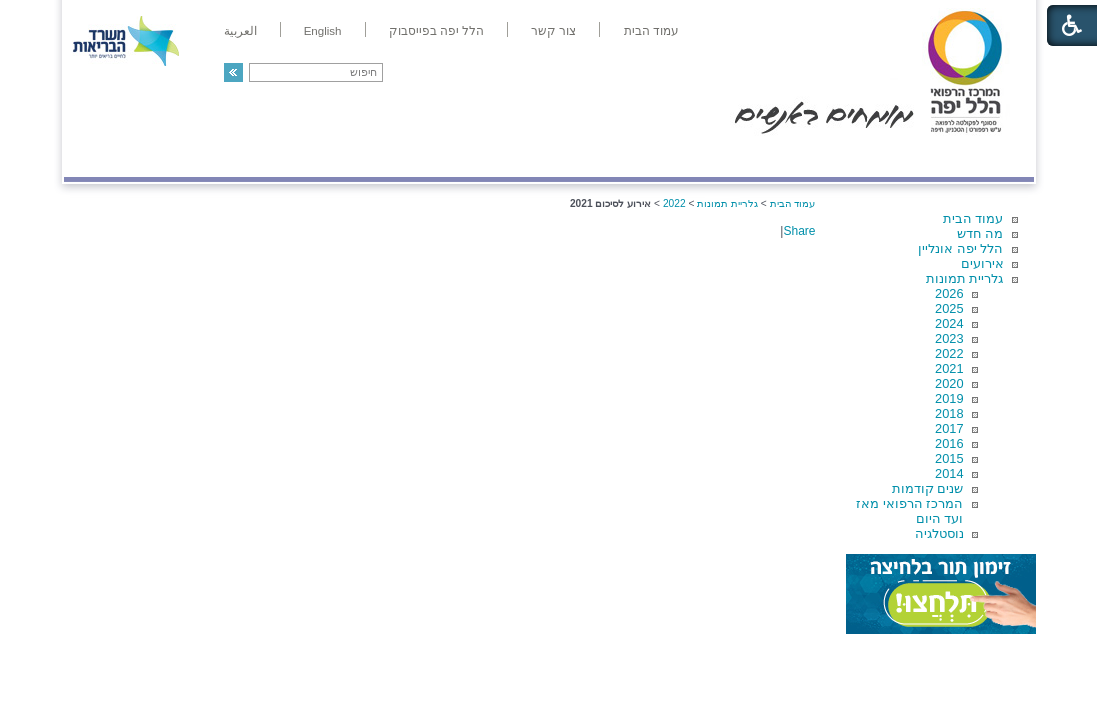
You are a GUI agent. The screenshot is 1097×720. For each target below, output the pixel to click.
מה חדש (980, 233)
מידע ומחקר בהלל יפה (481, 156)
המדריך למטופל (617, 156)
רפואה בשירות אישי (331, 156)
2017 (949, 428)
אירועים (982, 263)
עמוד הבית (973, 218)
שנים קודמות (928, 488)
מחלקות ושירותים (854, 156)
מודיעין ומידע (975, 156)
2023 (949, 338)
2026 (949, 293)
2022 (949, 353)
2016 (949, 443)
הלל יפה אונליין (960, 248)
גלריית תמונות (965, 278)
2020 (949, 383)
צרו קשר (97, 156)
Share (799, 231)
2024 (949, 323)
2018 (949, 413)
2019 (949, 398)
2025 (949, 308)
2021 (949, 368)
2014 (949, 473)
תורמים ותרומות (195, 156)
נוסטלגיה (939, 533)
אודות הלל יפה (733, 156)
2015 (949, 458)
